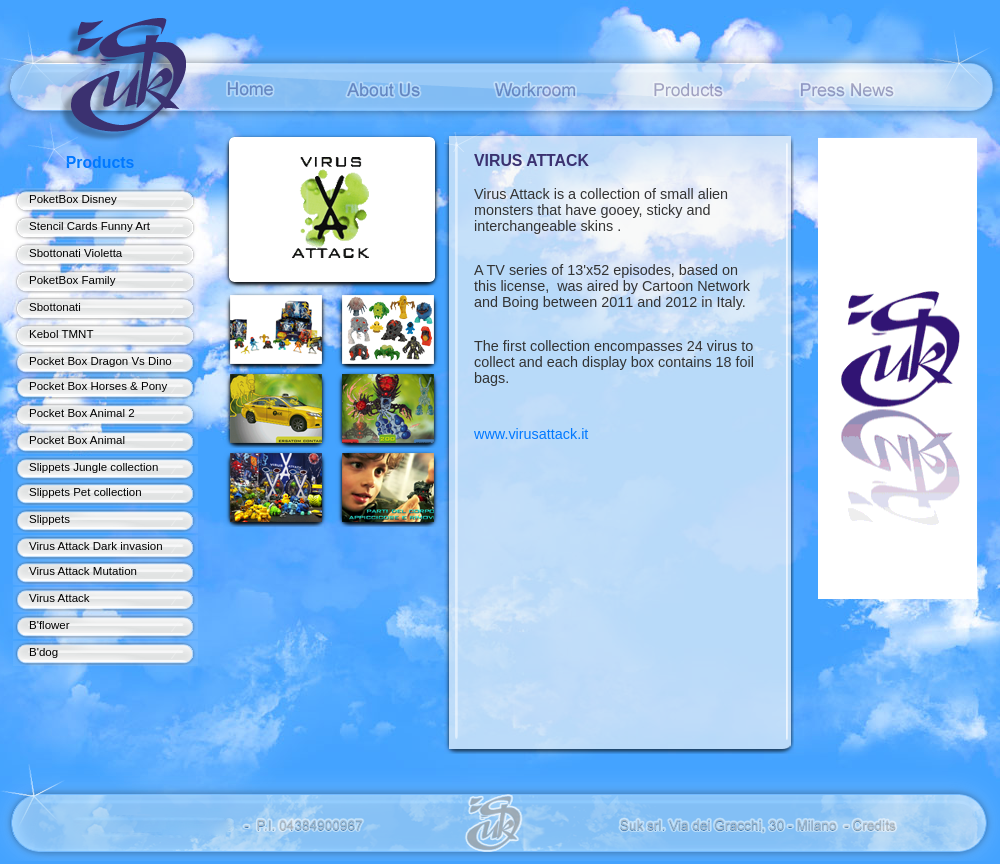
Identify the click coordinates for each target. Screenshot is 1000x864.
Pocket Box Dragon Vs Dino (100, 361)
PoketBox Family (72, 280)
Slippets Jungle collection (93, 467)
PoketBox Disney (73, 199)
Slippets (49, 519)
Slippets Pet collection (85, 492)
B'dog (43, 652)
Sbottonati (55, 307)
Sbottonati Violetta (75, 253)
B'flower (49, 625)
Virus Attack (59, 598)
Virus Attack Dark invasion (96, 546)
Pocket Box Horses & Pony (98, 386)
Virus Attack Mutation (83, 571)
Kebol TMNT (61, 334)
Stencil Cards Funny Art (89, 226)
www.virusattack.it (531, 434)
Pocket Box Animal (77, 440)
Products (100, 162)
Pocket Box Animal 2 (82, 413)
